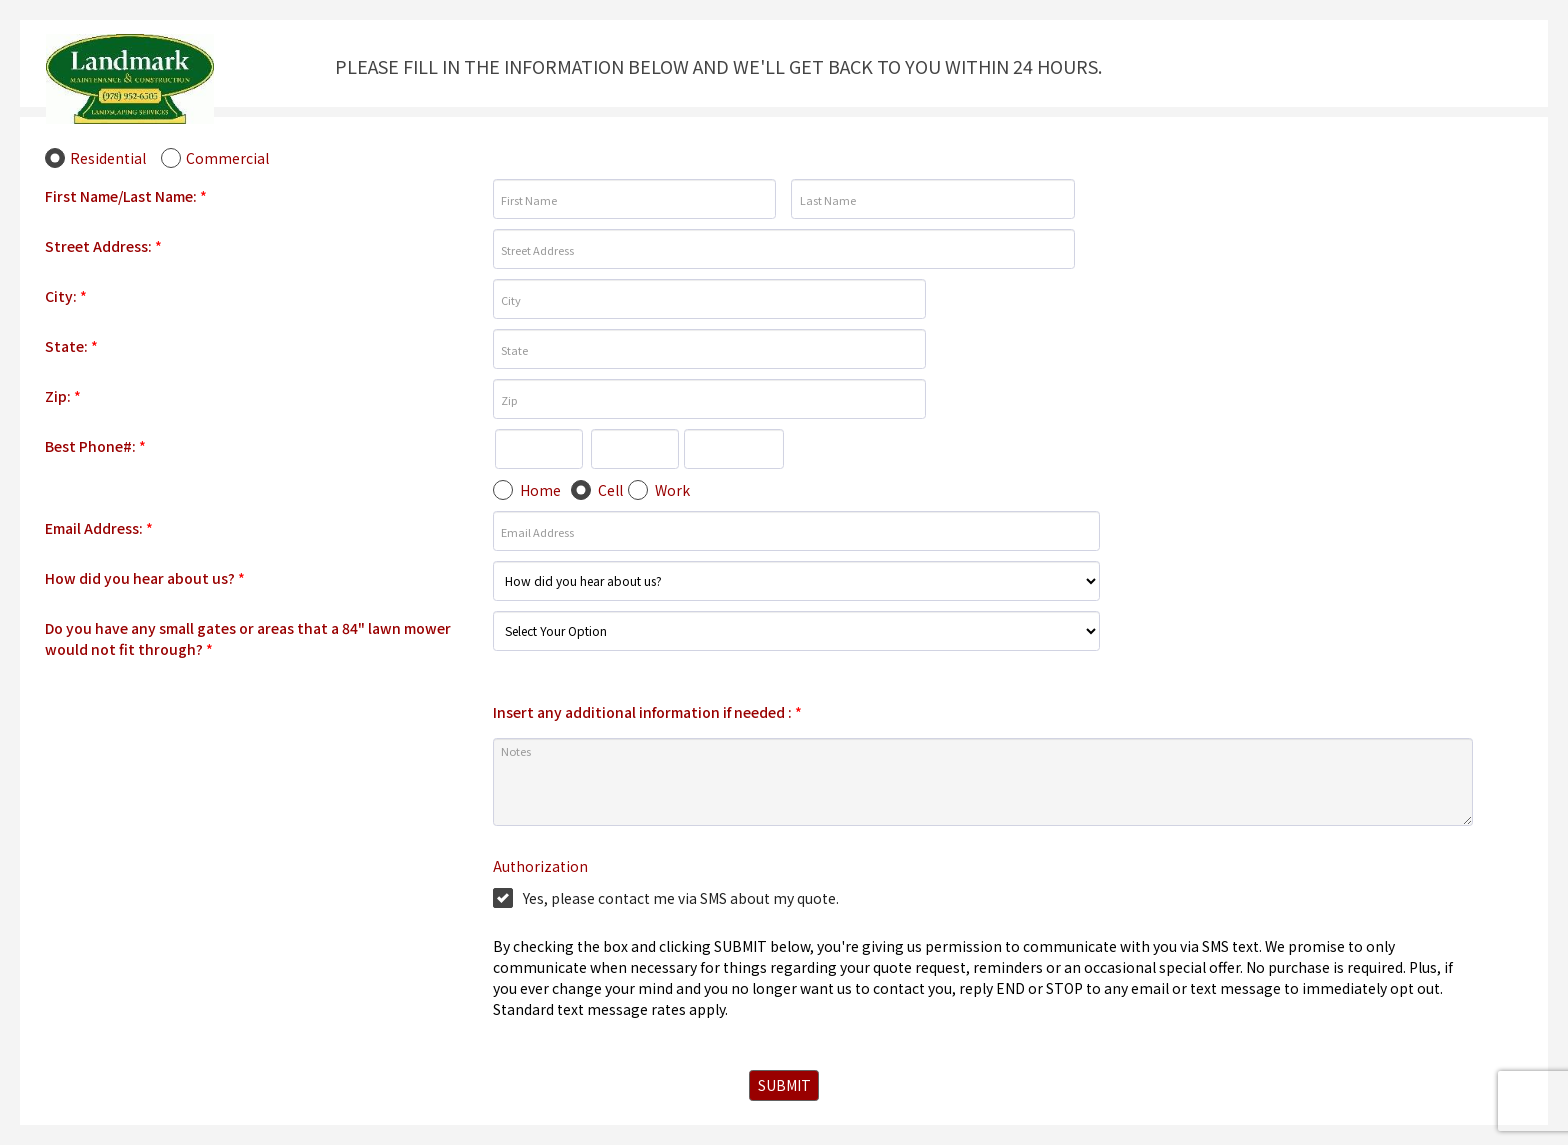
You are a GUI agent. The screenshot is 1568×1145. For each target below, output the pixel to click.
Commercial (227, 158)
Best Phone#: (95, 446)
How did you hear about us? (145, 578)
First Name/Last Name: (126, 196)
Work (672, 490)
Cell (610, 490)
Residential (108, 158)
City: (66, 296)
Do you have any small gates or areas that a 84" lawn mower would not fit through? (248, 638)
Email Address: (99, 528)
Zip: (63, 396)
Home (540, 490)
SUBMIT (784, 1085)
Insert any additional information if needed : (647, 712)
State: (71, 346)
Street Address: (103, 246)
